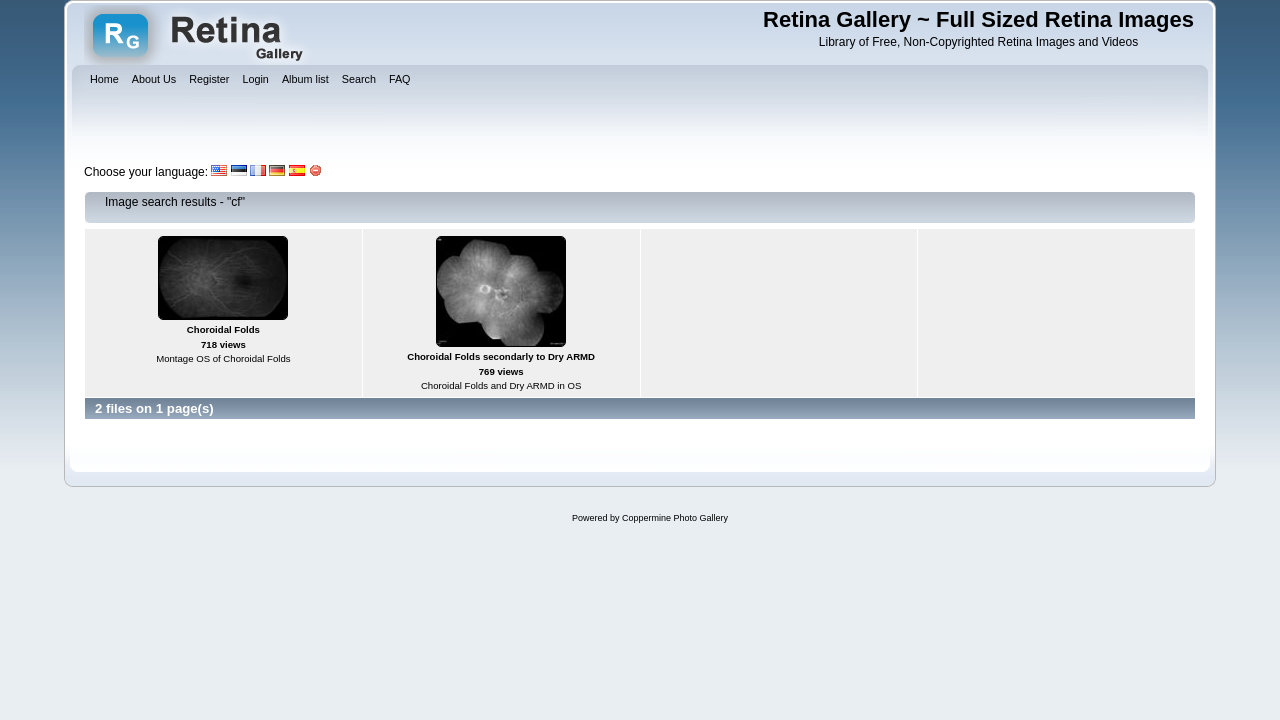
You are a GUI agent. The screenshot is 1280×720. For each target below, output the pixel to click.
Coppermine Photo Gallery (675, 518)
